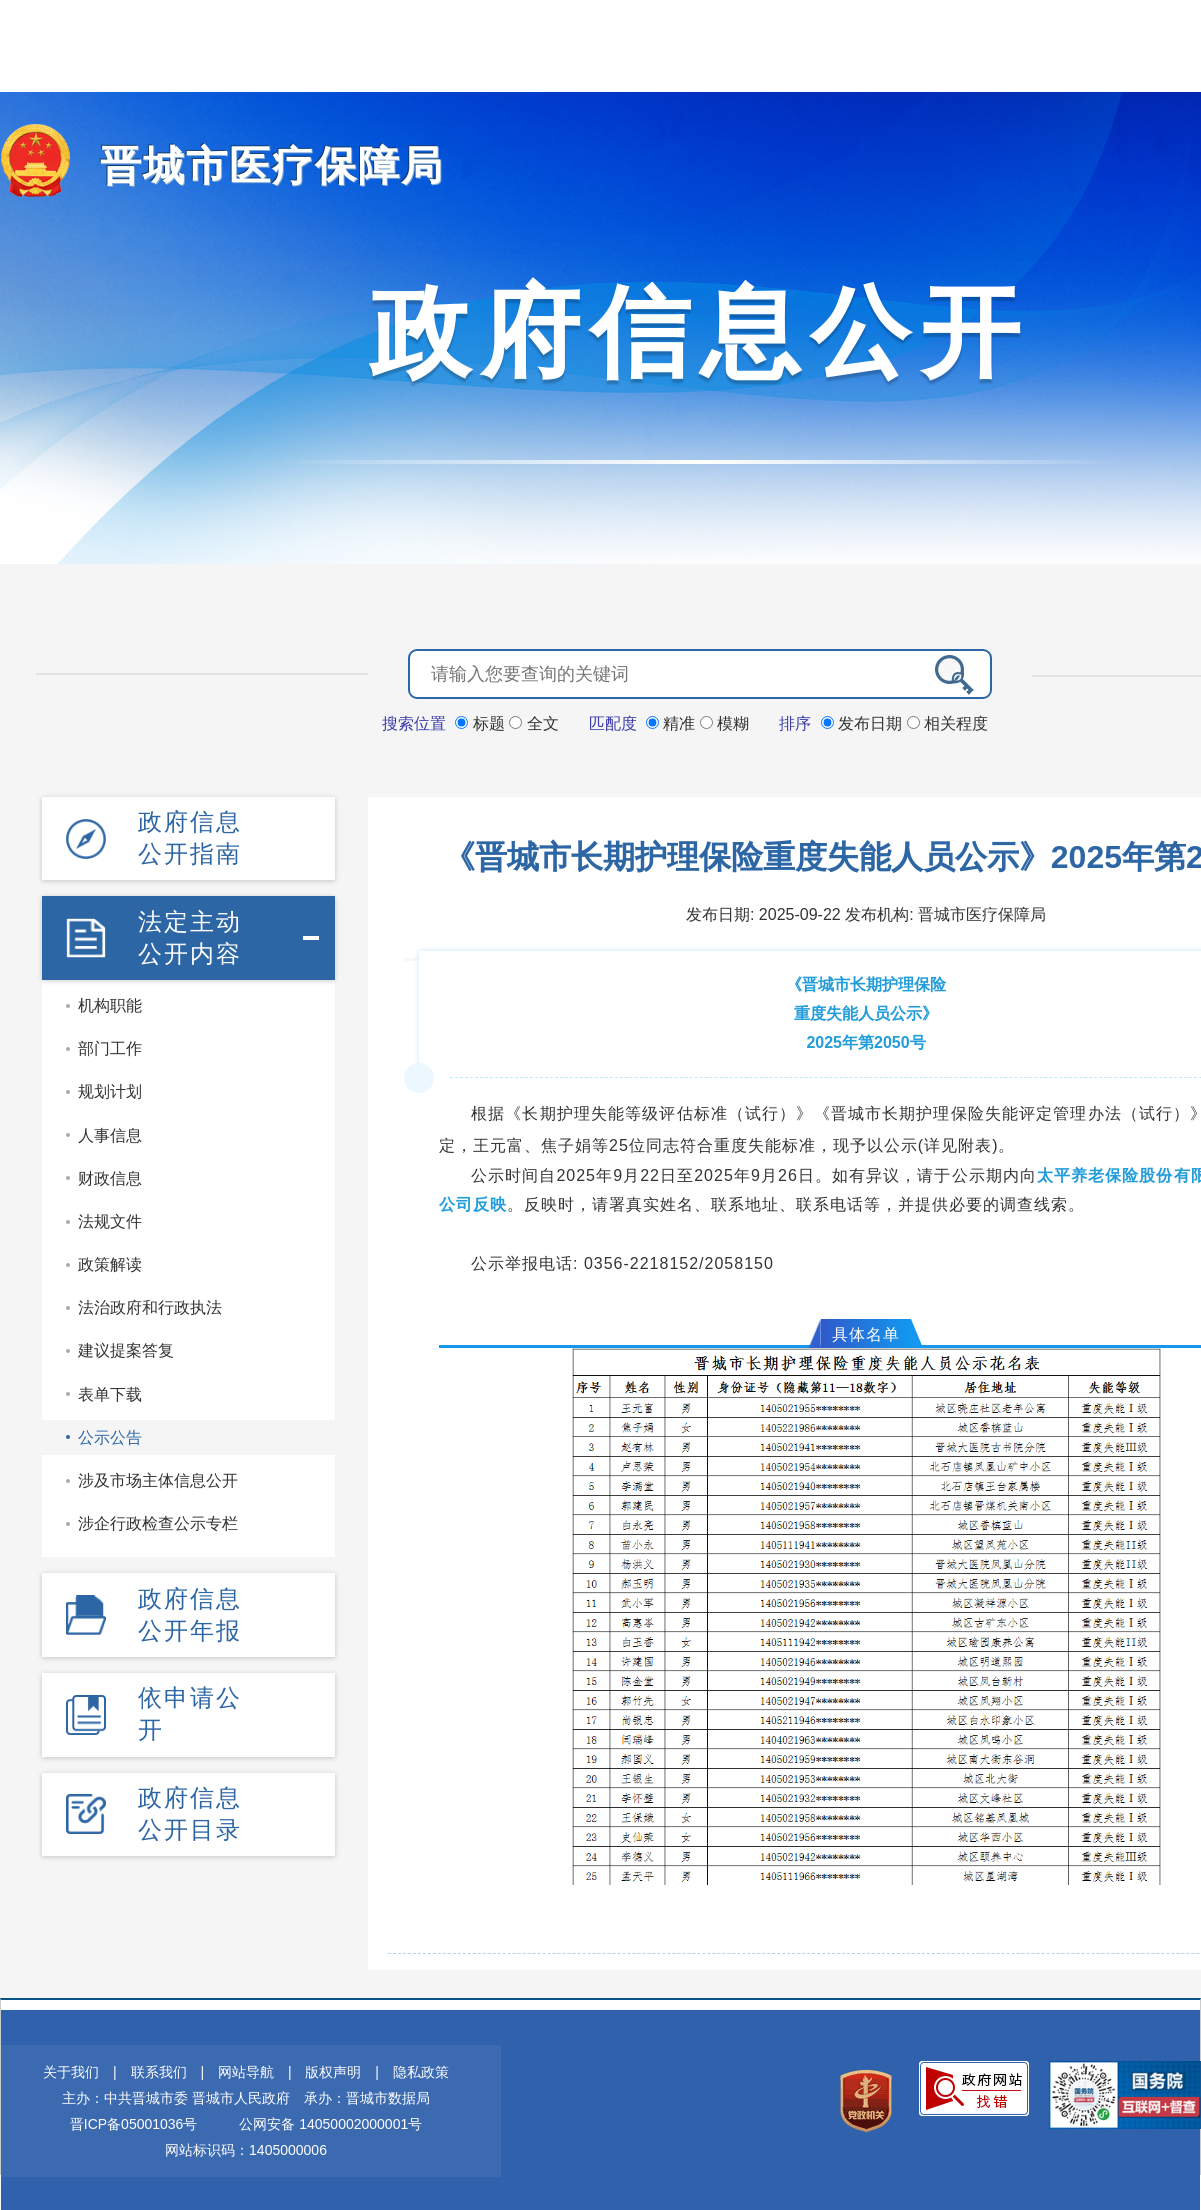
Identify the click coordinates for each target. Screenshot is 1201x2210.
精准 (673, 721)
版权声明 (333, 2070)
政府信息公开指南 (190, 834)
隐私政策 (421, 2070)
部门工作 (110, 1041)
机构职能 (110, 998)
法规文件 (110, 1214)
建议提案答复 (126, 1344)
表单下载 (110, 1387)
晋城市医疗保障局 (252, 165)
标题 (482, 721)
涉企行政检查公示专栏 (158, 1516)
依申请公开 (190, 1703)
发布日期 (864, 721)
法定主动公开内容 (190, 931)
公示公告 (110, 1430)
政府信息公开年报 (190, 1606)
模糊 (724, 721)
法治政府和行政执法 (150, 1300)
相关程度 (947, 721)
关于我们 (71, 2070)
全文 (533, 721)
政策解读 (110, 1257)
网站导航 (246, 2070)
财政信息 (110, 1171)
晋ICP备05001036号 (134, 2122)
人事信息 (110, 1128)
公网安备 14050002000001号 (330, 2122)
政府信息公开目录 (190, 1800)
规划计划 (110, 1085)
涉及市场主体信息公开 (158, 1473)
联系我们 (159, 2070)
